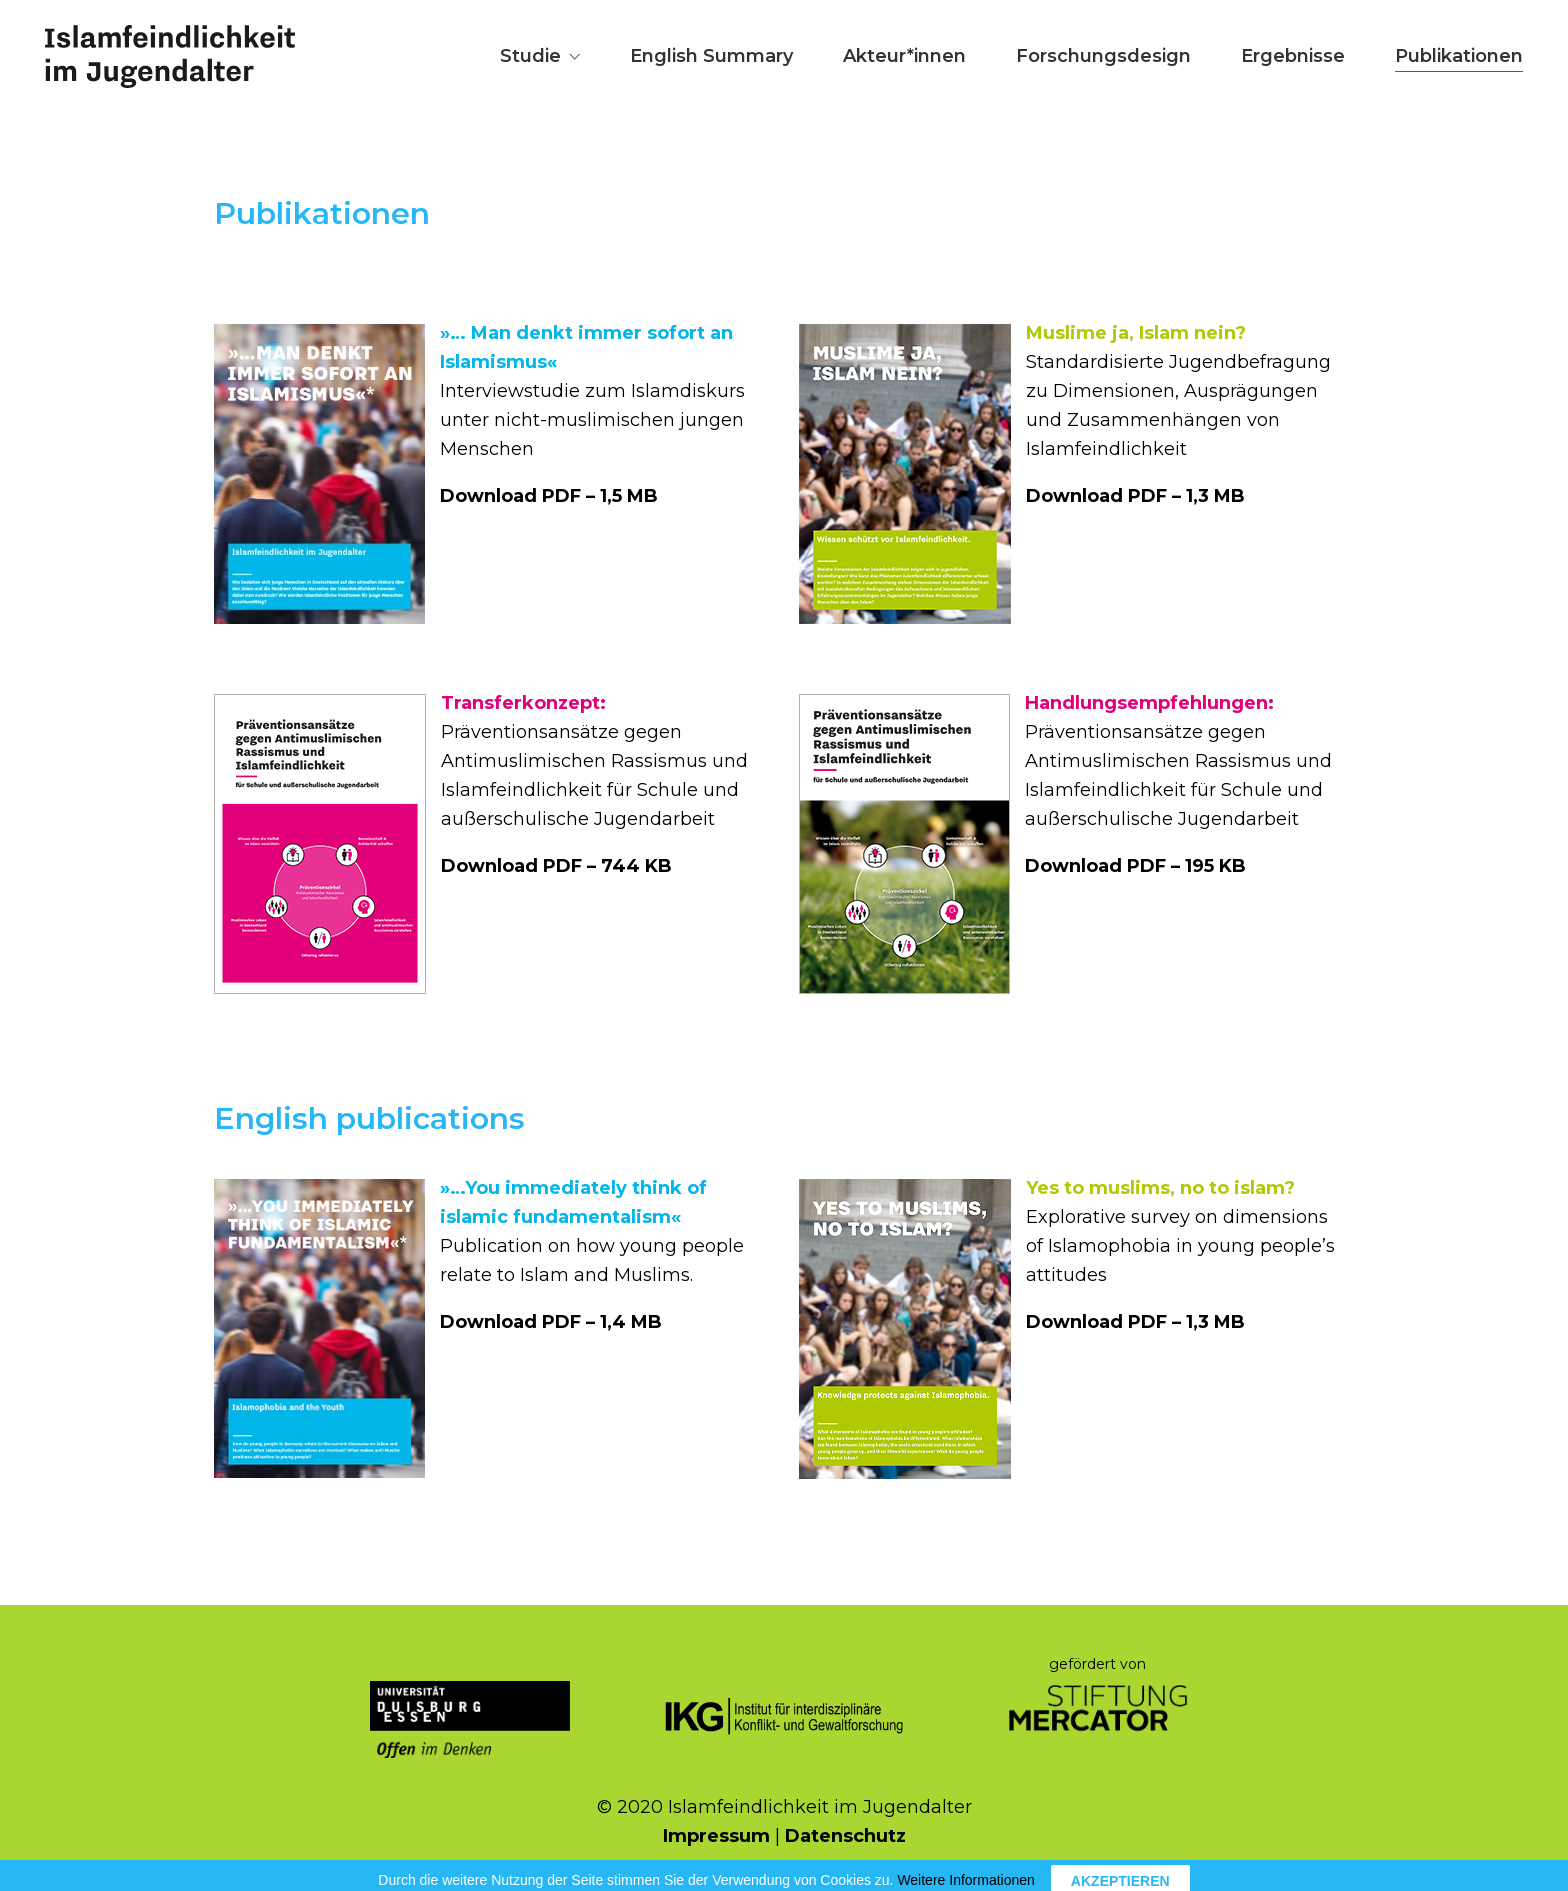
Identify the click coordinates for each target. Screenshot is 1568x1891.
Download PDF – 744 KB (556, 866)
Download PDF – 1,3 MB (1135, 496)
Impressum (716, 1836)
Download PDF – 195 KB (1135, 866)
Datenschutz (845, 1836)
